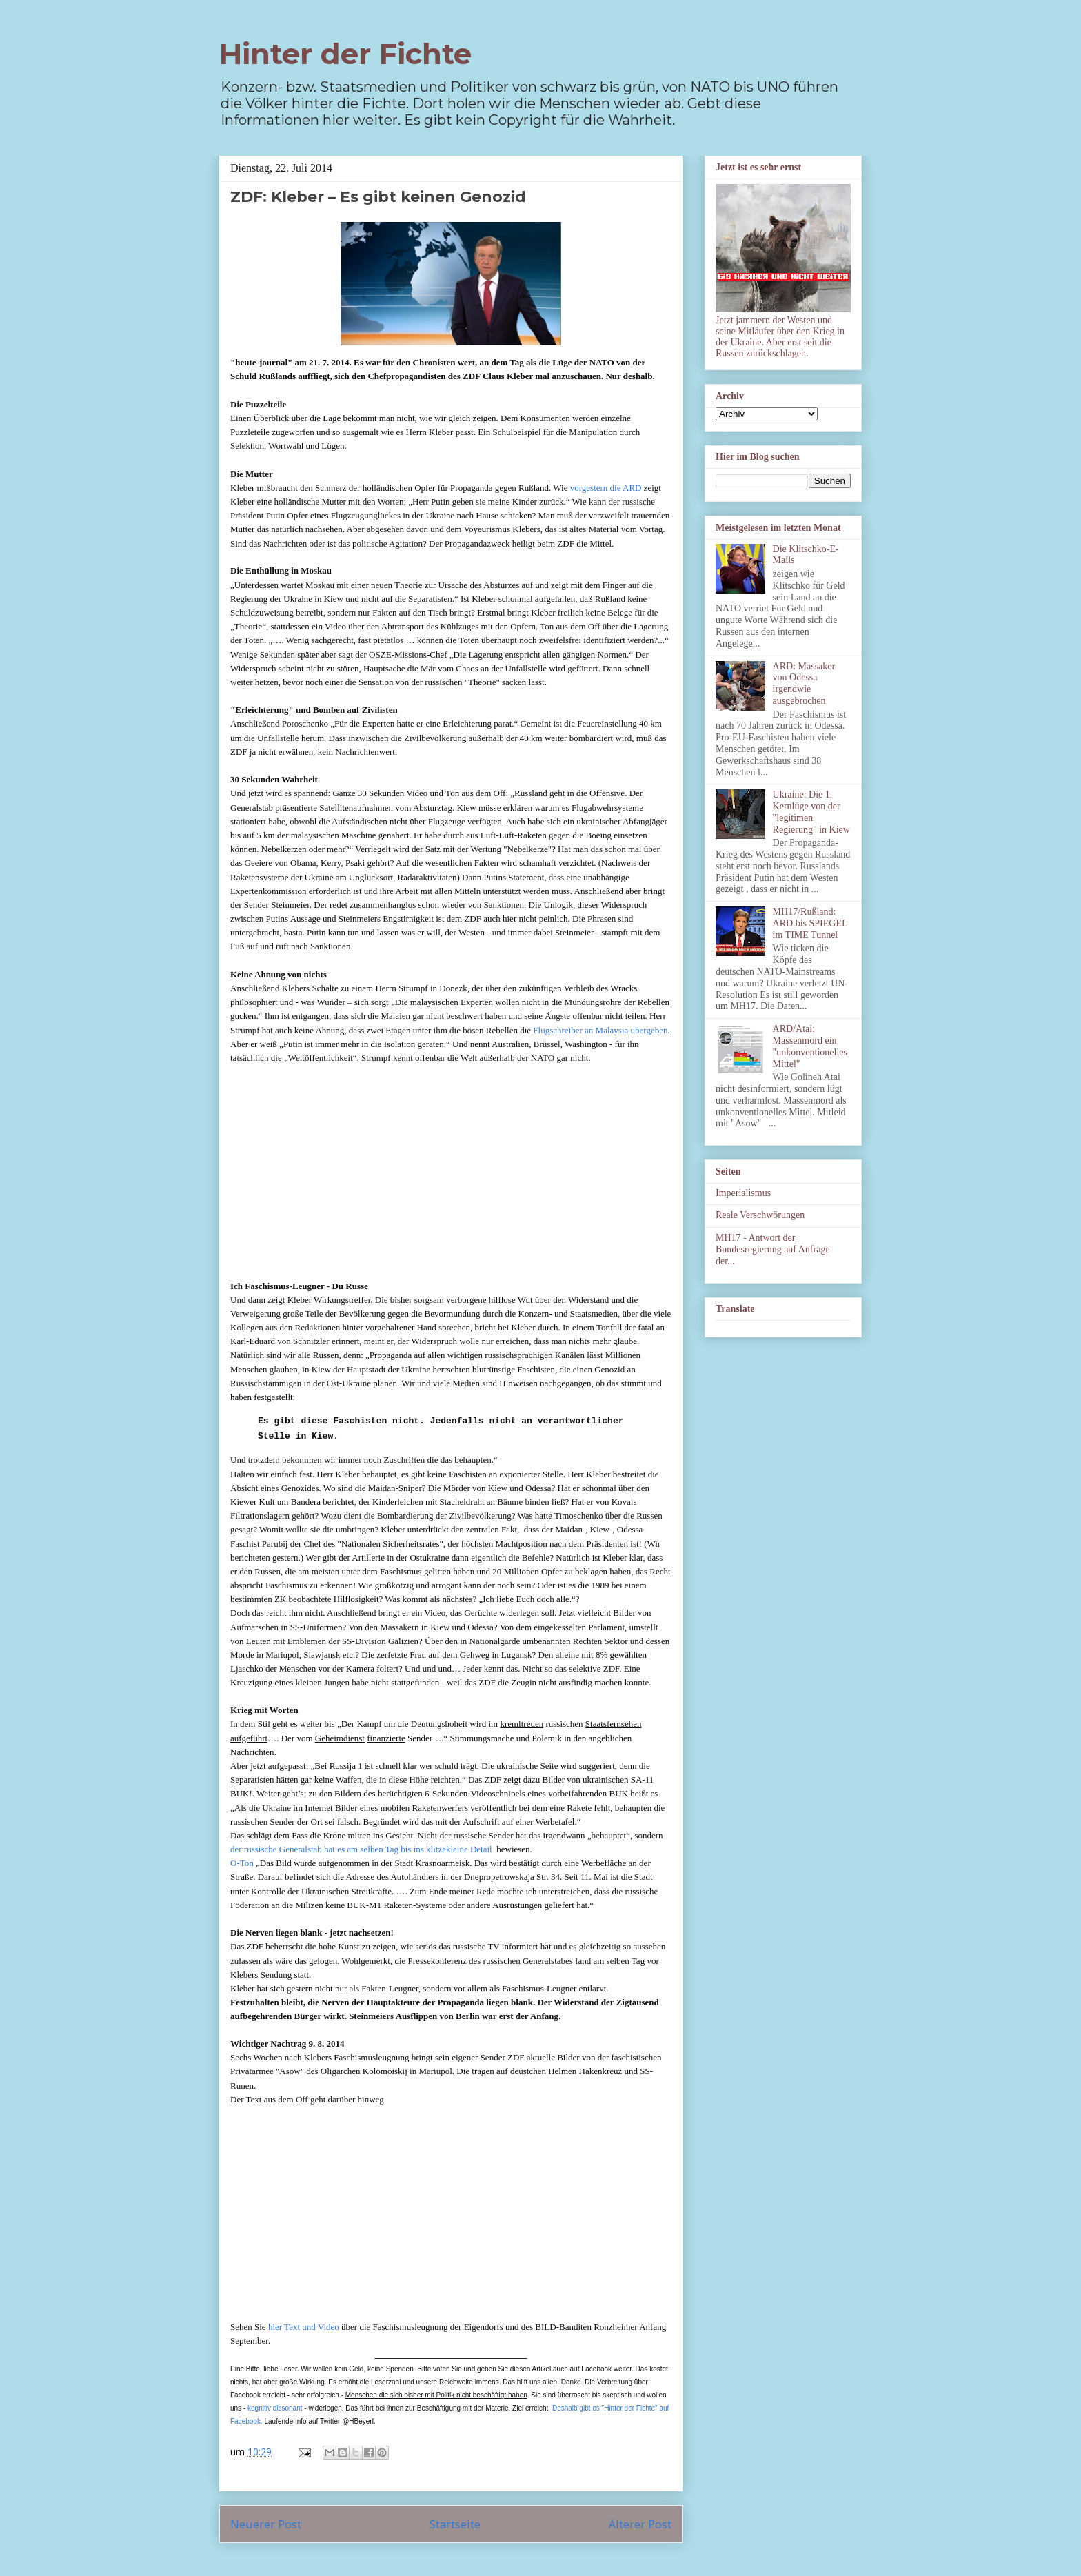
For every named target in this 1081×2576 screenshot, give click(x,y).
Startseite (455, 2524)
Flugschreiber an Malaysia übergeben (600, 1030)
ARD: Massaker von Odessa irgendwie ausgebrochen (804, 683)
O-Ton (242, 1863)
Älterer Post (640, 2524)
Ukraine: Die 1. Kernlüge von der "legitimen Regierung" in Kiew (811, 811)
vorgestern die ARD (606, 488)
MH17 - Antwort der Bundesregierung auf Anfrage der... (773, 1249)
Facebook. (246, 2421)
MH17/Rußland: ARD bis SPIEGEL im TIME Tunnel (810, 923)
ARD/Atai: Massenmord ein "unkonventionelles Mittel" (810, 1046)
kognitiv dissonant (275, 2408)
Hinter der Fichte (345, 54)
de (234, 1849)
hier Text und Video (303, 2327)
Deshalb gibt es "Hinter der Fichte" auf (610, 2408)
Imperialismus (743, 1193)
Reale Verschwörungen (760, 1215)
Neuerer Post (265, 2524)
